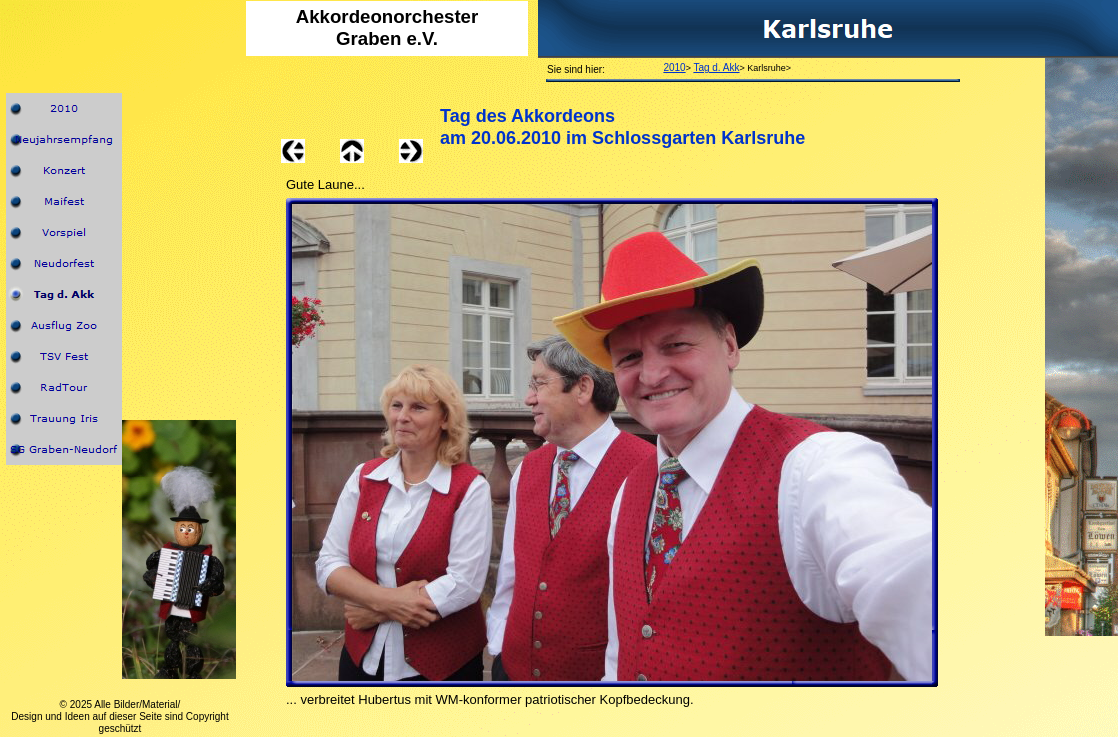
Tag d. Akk (716, 67)
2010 (674, 67)
